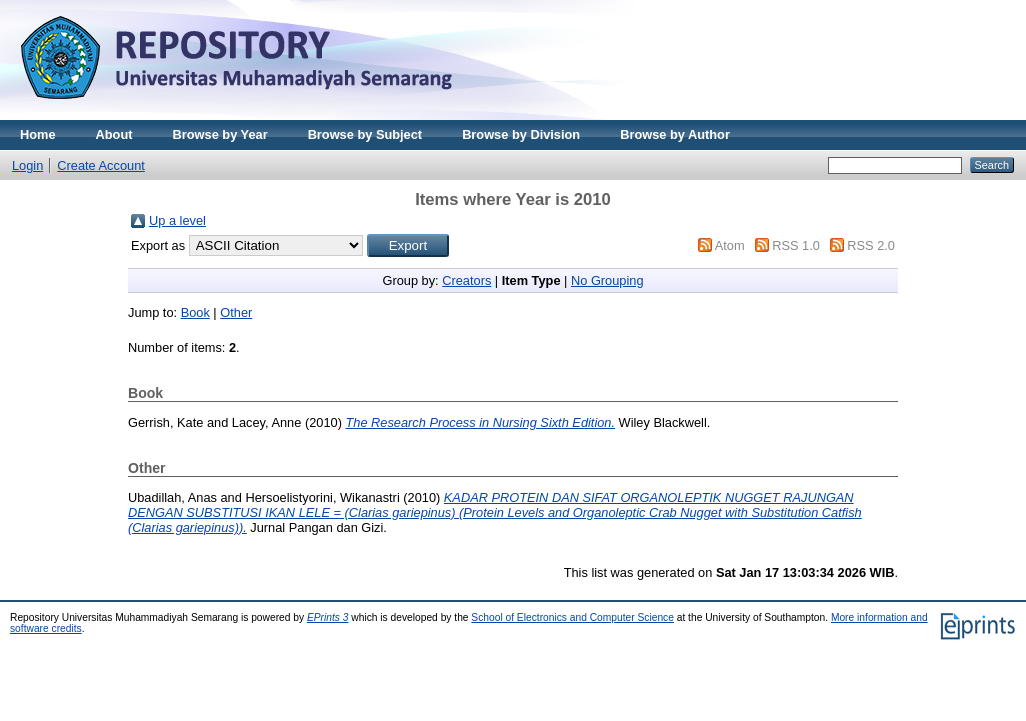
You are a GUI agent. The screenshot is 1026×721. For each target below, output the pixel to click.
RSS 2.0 (871, 245)
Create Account (101, 165)
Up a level (177, 220)
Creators (466, 280)
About (114, 134)
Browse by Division (521, 134)
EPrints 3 (328, 617)
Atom (730, 245)
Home (38, 134)
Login (27, 165)
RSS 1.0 (796, 245)
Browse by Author (675, 134)
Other (236, 312)
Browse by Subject (365, 134)
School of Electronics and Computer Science (572, 617)
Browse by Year (220, 134)
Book (195, 312)
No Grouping (607, 280)
